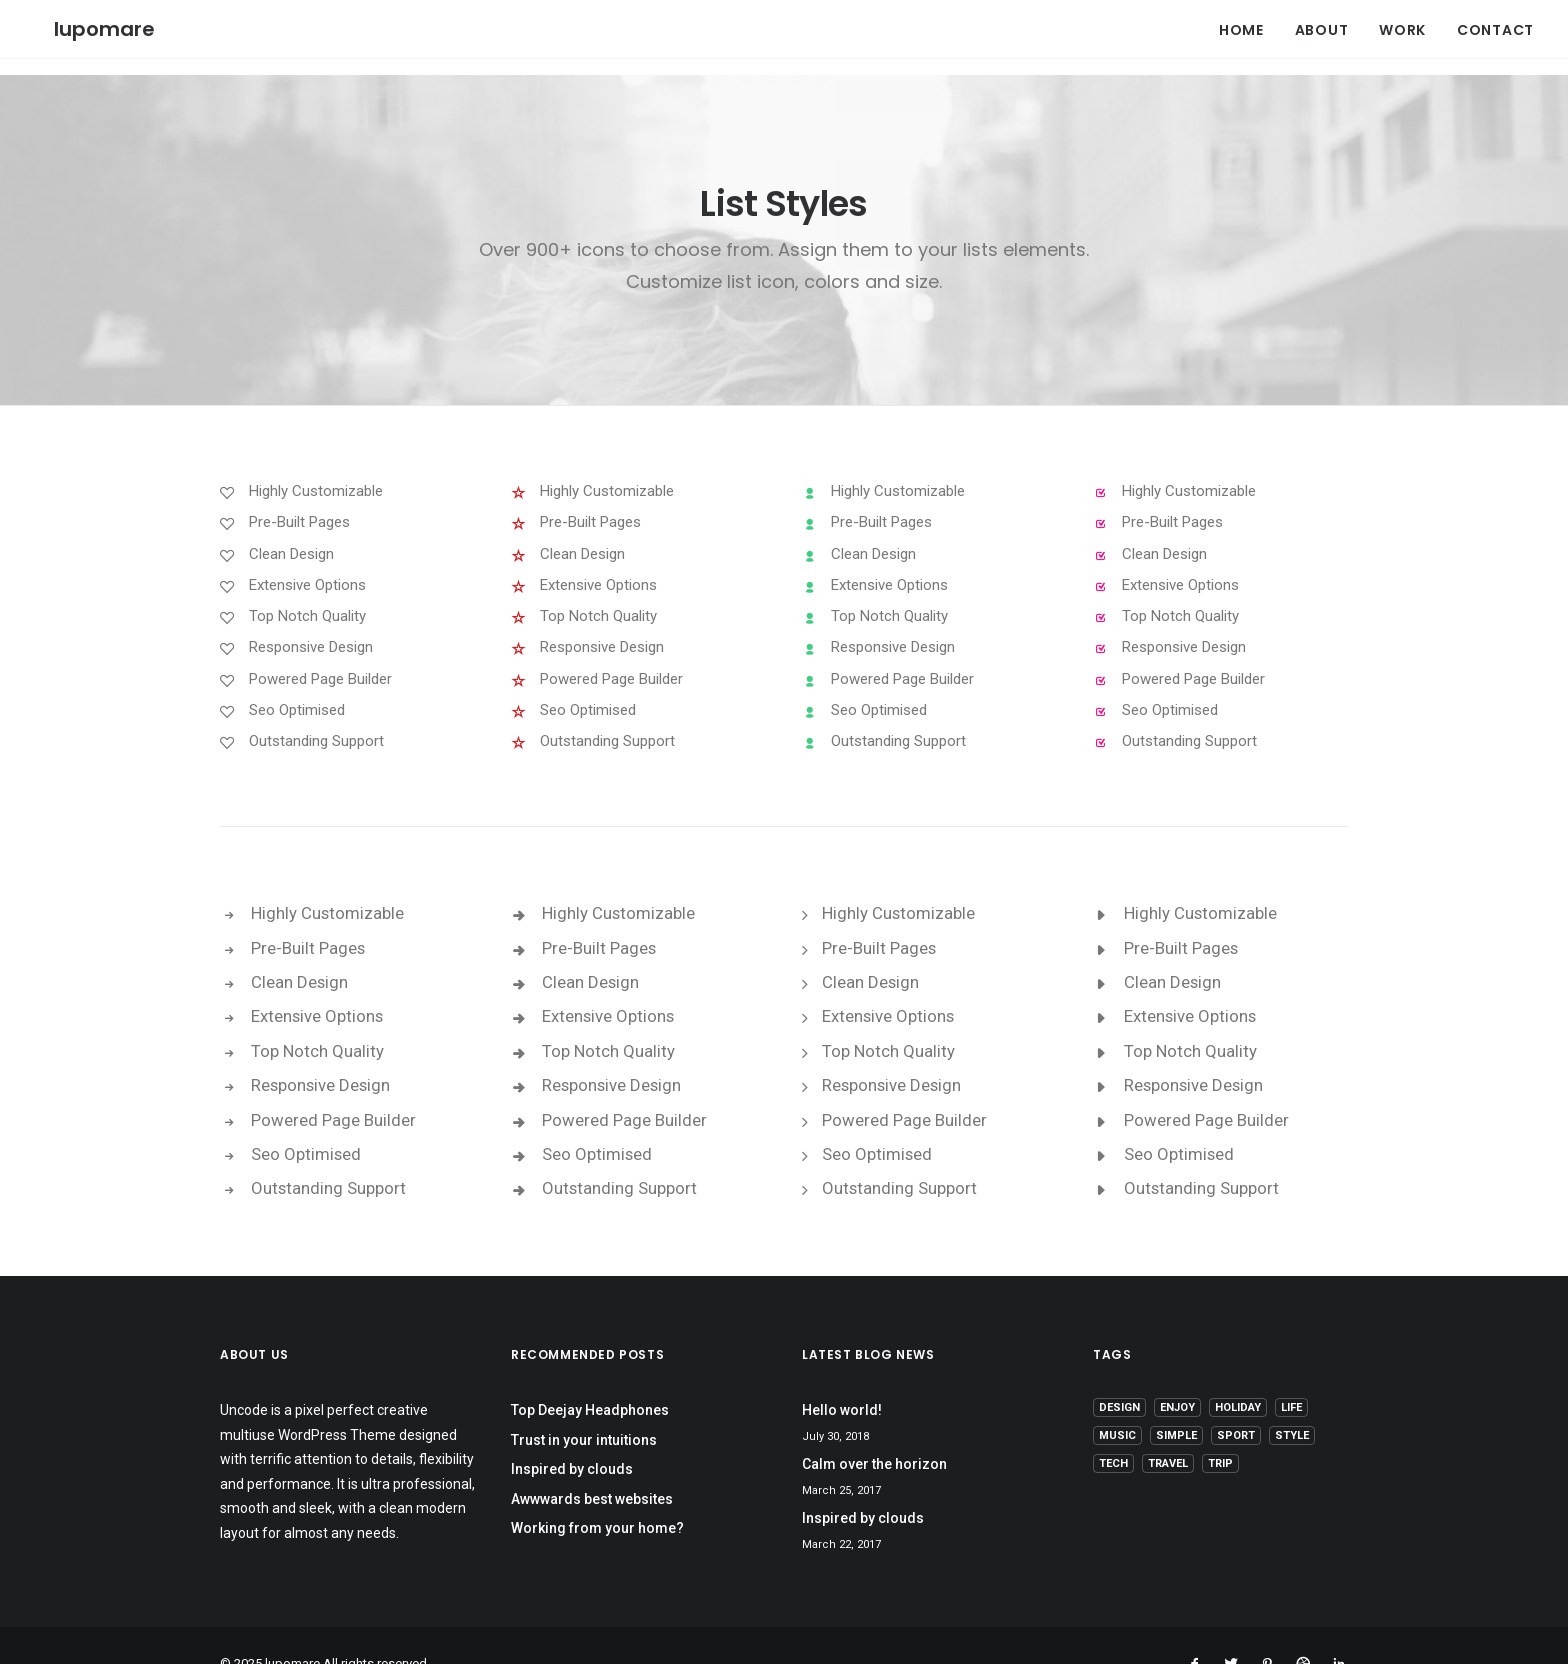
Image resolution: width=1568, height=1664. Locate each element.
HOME (1241, 20)
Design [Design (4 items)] (1119, 1371)
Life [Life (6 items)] (1291, 1371)
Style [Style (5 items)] (1292, 1399)
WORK (1402, 20)
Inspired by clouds (572, 1433)
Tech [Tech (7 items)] (1113, 1427)
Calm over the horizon (874, 1428)
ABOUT (1322, 20)
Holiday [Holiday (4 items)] (1238, 1371)
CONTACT (1495, 20)
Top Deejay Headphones (590, 1374)
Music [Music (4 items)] (1117, 1399)
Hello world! (842, 1374)
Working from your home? (597, 1492)
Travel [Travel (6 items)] (1168, 1427)
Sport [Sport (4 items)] (1236, 1399)
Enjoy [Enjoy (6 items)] (1177, 1371)
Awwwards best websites (592, 1463)
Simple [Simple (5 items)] (1176, 1399)
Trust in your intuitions (584, 1404)
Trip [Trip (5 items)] (1220, 1427)
